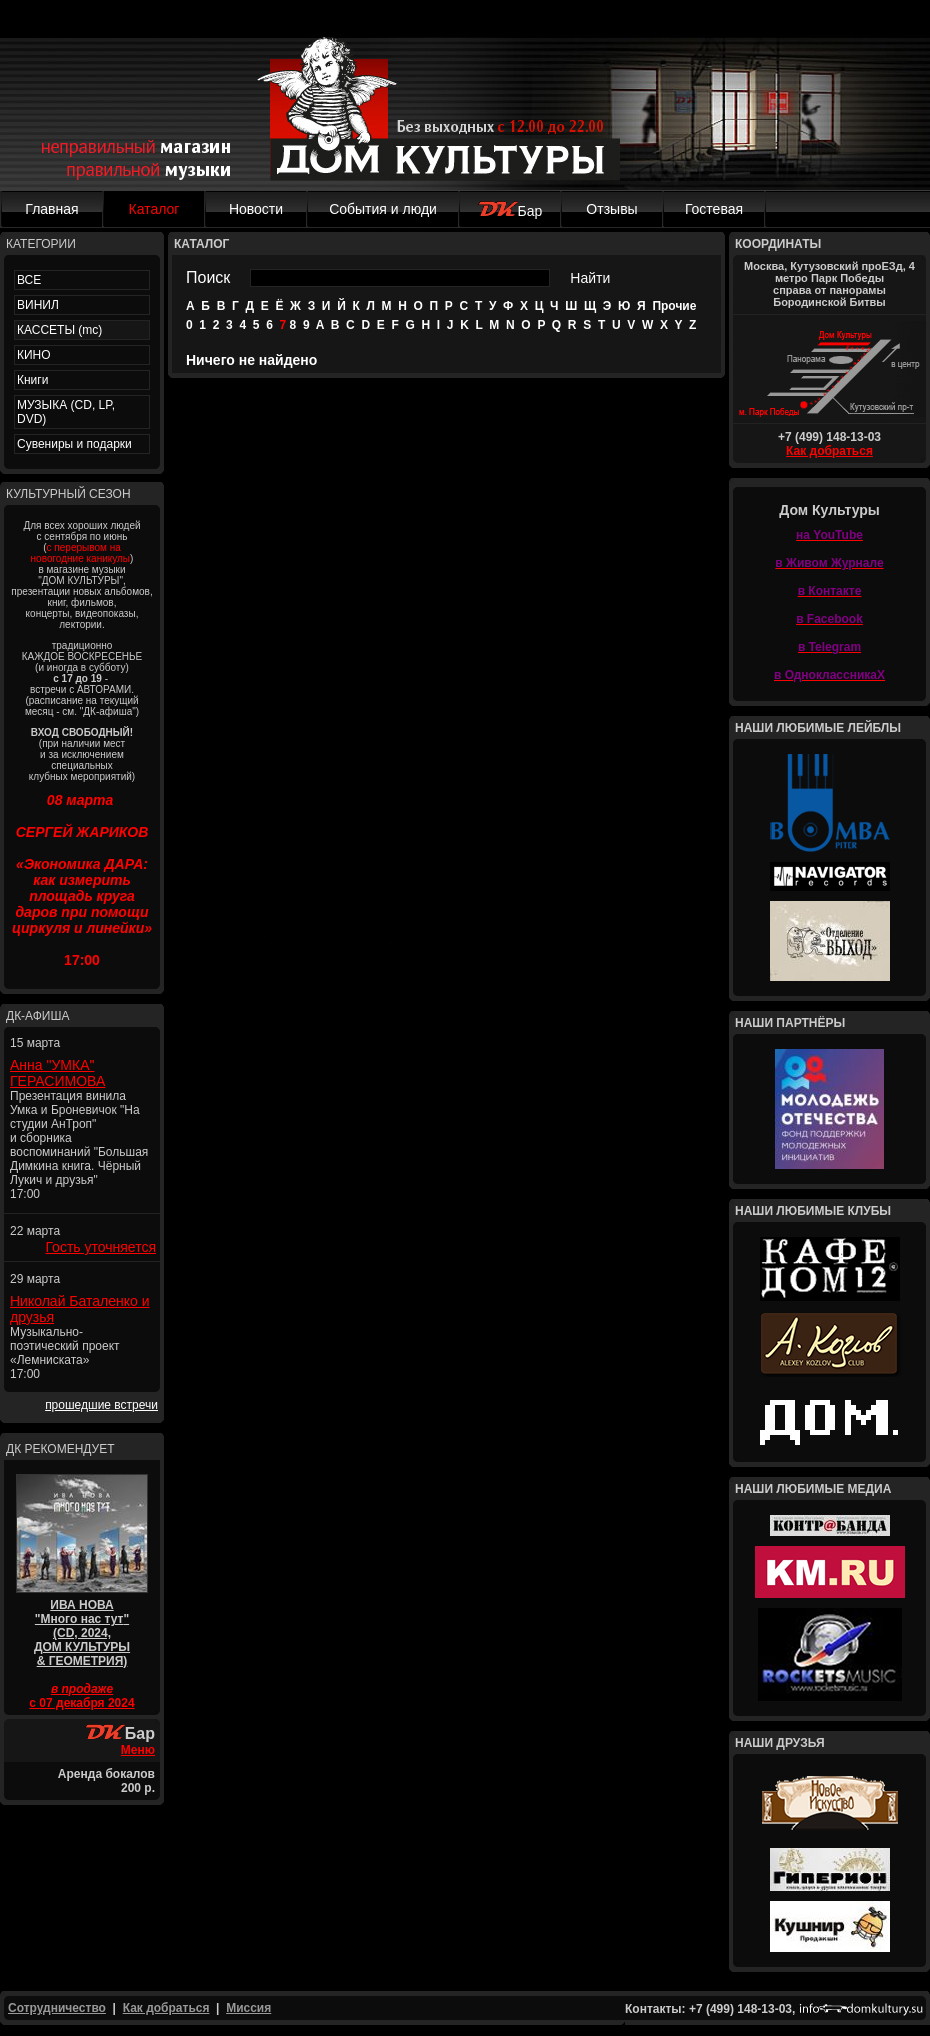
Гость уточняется (100, 1247)
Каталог (154, 209)
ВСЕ (29, 280)
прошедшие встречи (101, 1405)
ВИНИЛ (38, 305)
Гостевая (714, 209)
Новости (256, 209)
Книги (32, 380)
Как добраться (829, 451)
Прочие (674, 306)
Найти (590, 278)
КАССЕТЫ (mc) (59, 330)
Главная (51, 209)
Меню (138, 1750)
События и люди (383, 209)
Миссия (248, 2008)
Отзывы (611, 209)
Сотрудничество (57, 2008)
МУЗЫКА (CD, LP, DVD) (66, 412)
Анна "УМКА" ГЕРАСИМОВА (57, 1073)
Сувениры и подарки (74, 444)
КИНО (34, 355)
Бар (510, 211)
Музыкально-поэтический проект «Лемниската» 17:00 (65, 1353)
